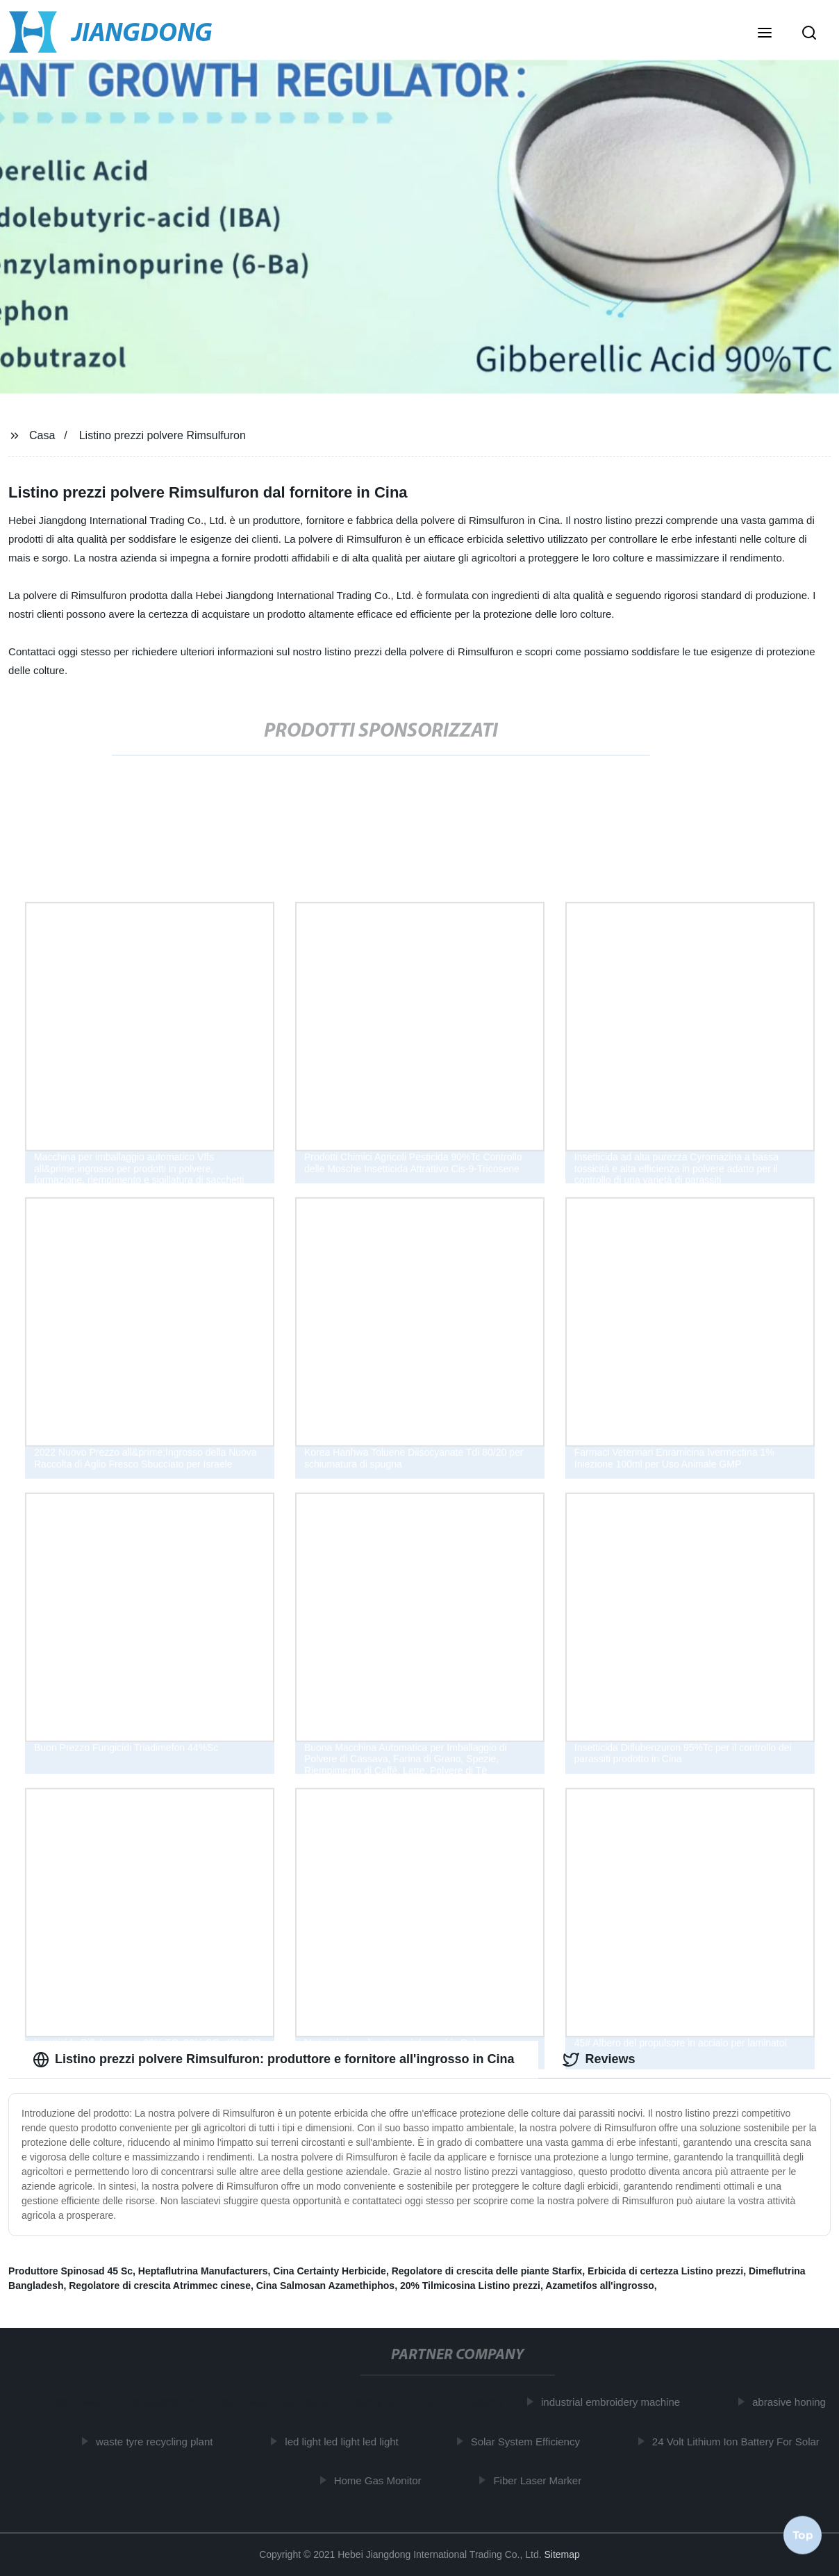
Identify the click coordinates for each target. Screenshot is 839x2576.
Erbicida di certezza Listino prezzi (665, 2270)
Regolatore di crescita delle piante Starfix (487, 2270)
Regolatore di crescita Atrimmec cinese (160, 2285)
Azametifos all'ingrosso (599, 2285)
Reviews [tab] (599, 2059)
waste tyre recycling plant (157, 2441)
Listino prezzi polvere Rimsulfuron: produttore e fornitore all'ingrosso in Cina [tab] (273, 2059)
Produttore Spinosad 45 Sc (70, 2270)
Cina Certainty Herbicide (329, 2270)
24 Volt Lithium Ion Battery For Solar (738, 2441)
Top (802, 2533)
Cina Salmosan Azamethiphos (325, 2285)
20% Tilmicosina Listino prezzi (470, 2285)
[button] (765, 34)
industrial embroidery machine (613, 2402)
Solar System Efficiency (528, 2441)
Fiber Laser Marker (540, 2480)
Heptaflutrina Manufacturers (203, 2270)
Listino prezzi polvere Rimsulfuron (162, 435)
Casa (42, 435)
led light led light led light (344, 2441)
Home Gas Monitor (380, 2480)
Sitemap (562, 2554)
